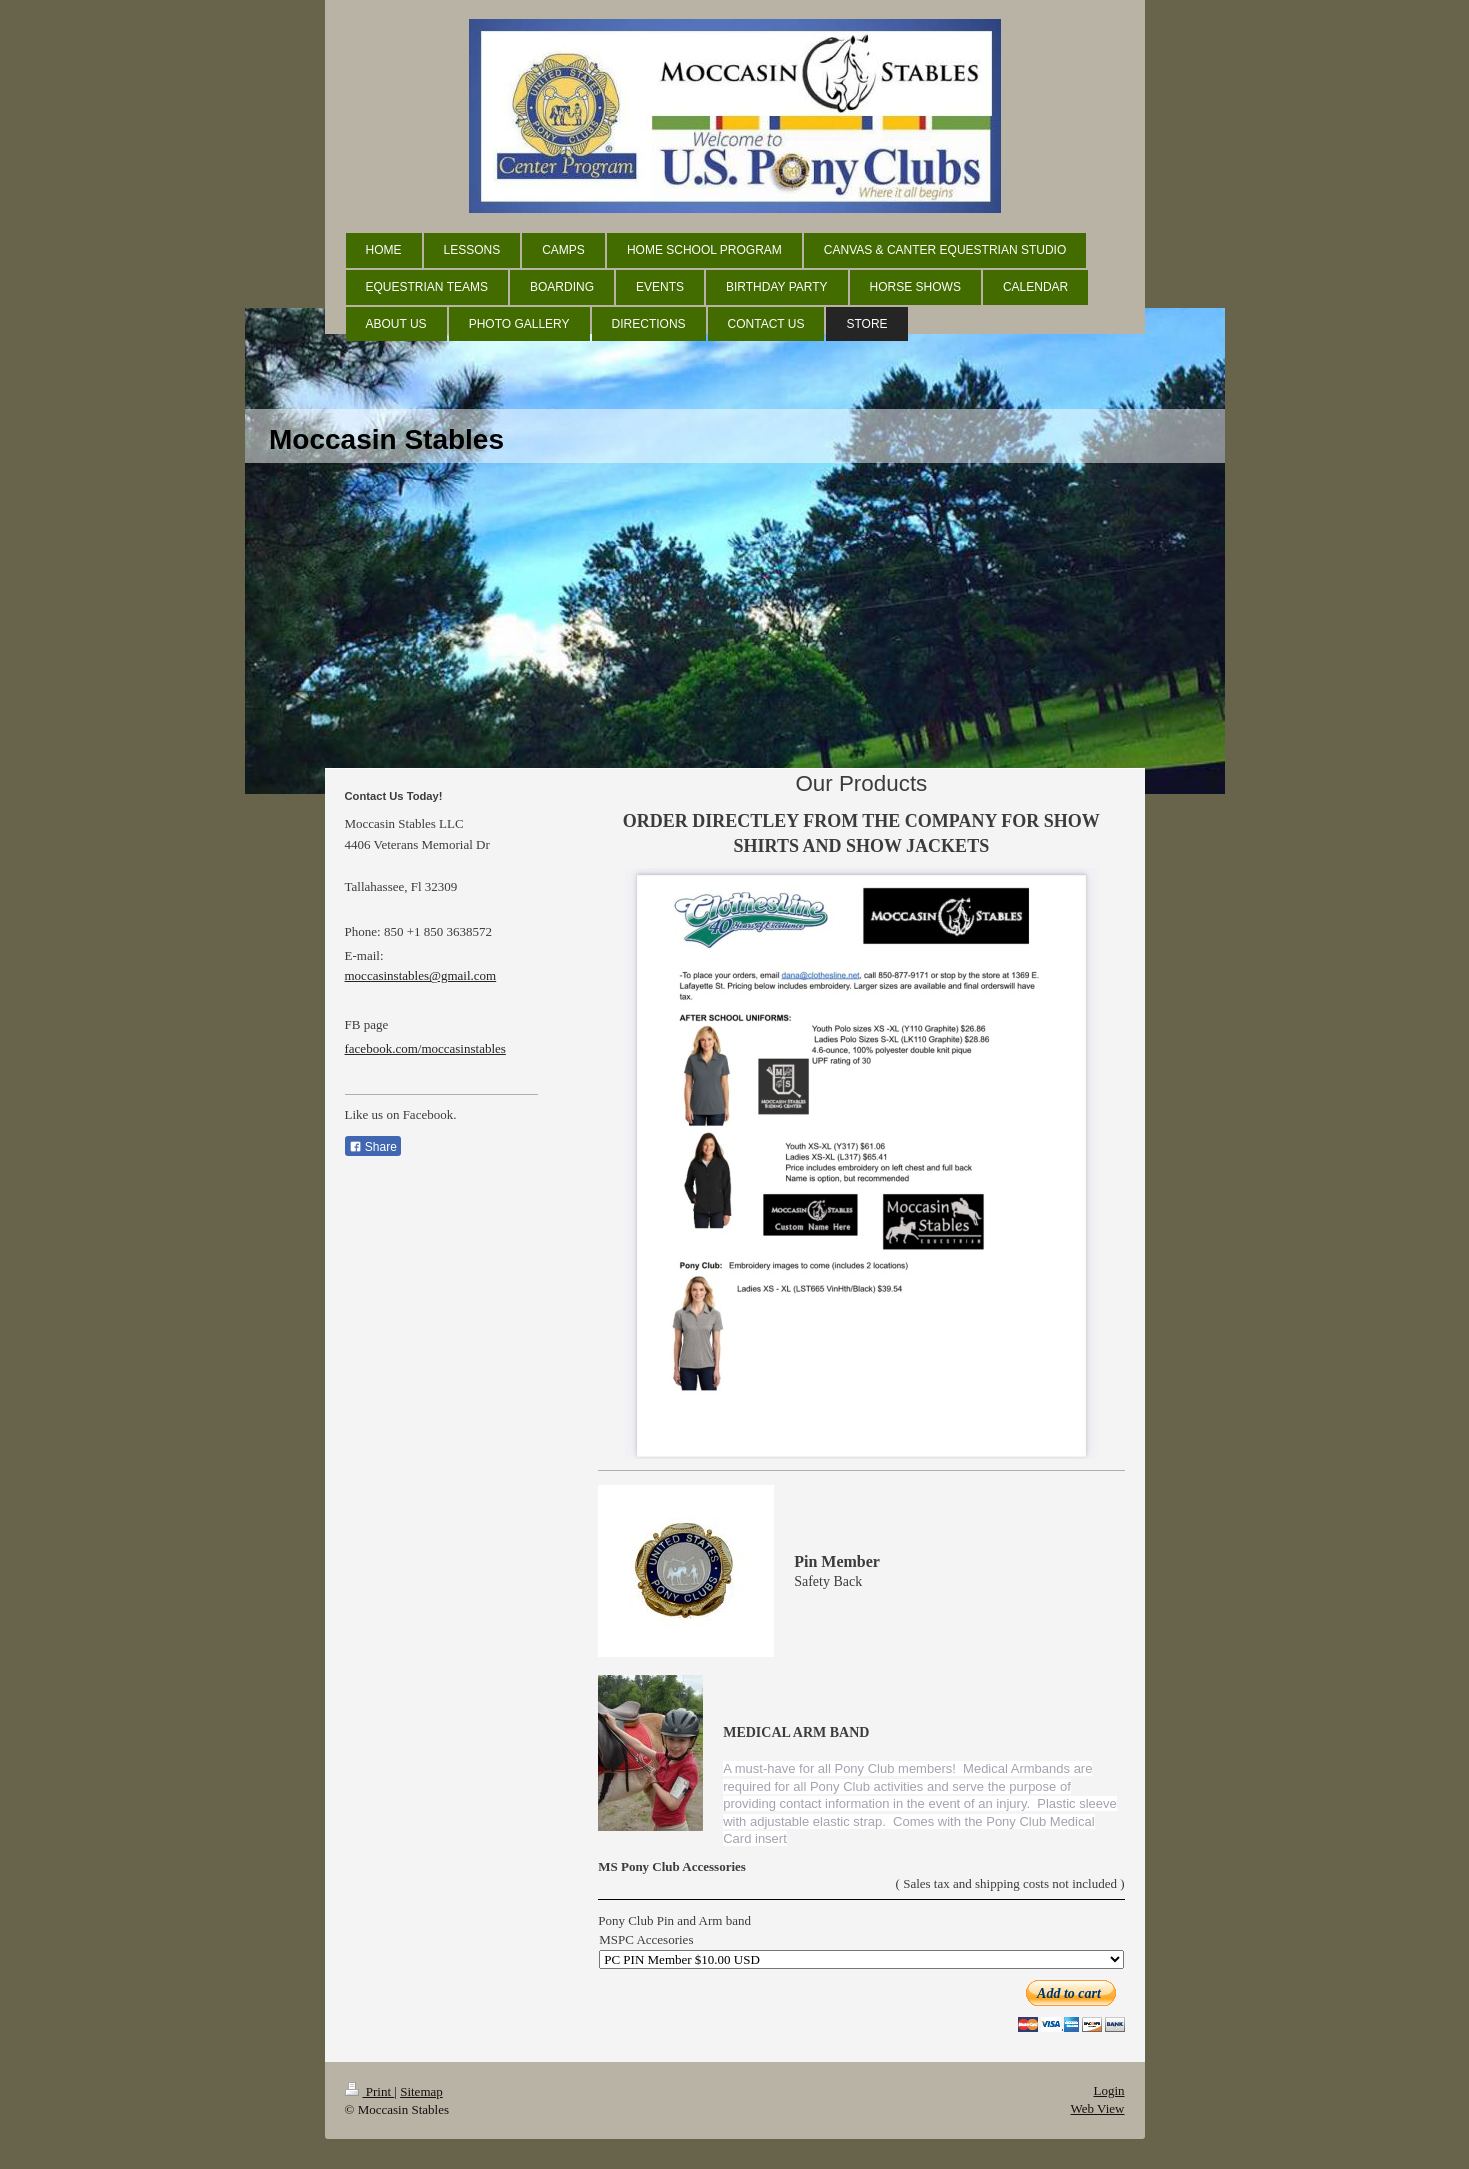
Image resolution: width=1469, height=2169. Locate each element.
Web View (1098, 2108)
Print (370, 2091)
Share (373, 1147)
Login (1108, 2090)
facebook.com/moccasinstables (425, 1048)
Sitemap (421, 2091)
